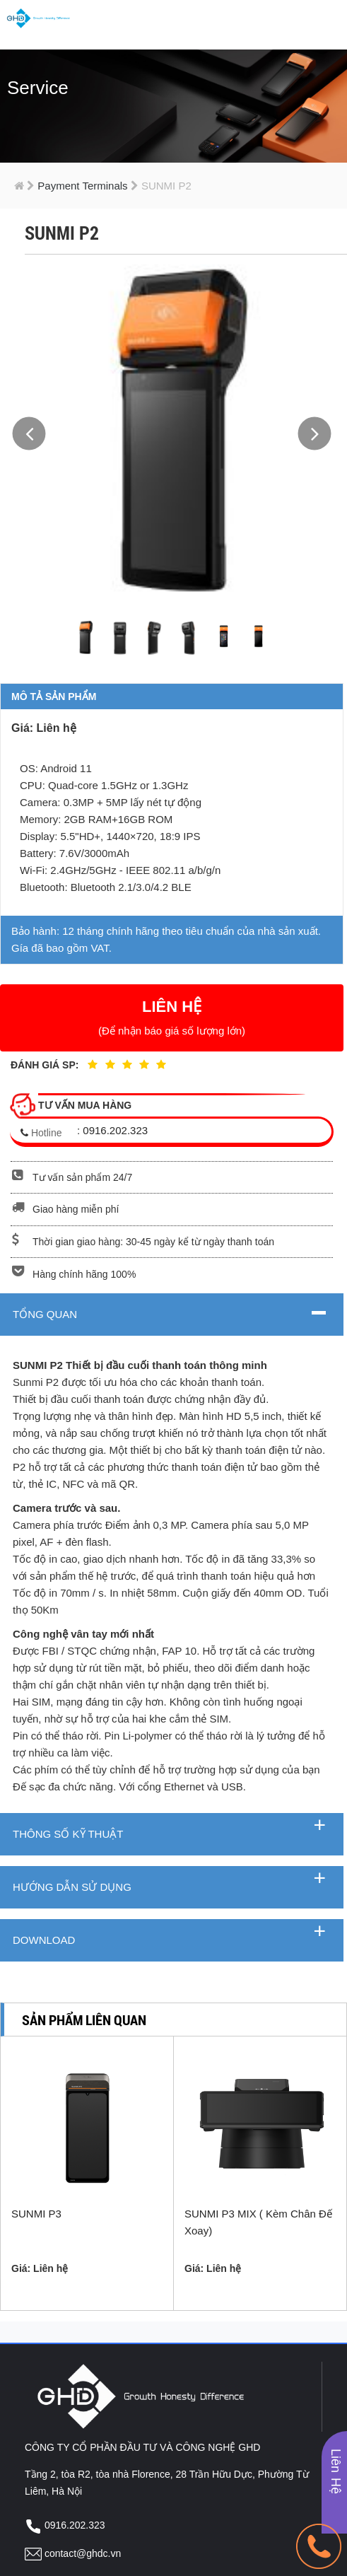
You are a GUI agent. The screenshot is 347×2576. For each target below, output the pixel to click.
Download (44, 1940)
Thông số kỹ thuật (68, 1834)
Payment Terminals (79, 186)
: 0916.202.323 (112, 1130)
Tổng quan (45, 1314)
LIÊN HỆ (171, 1017)
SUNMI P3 (36, 2211)
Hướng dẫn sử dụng (72, 1887)
